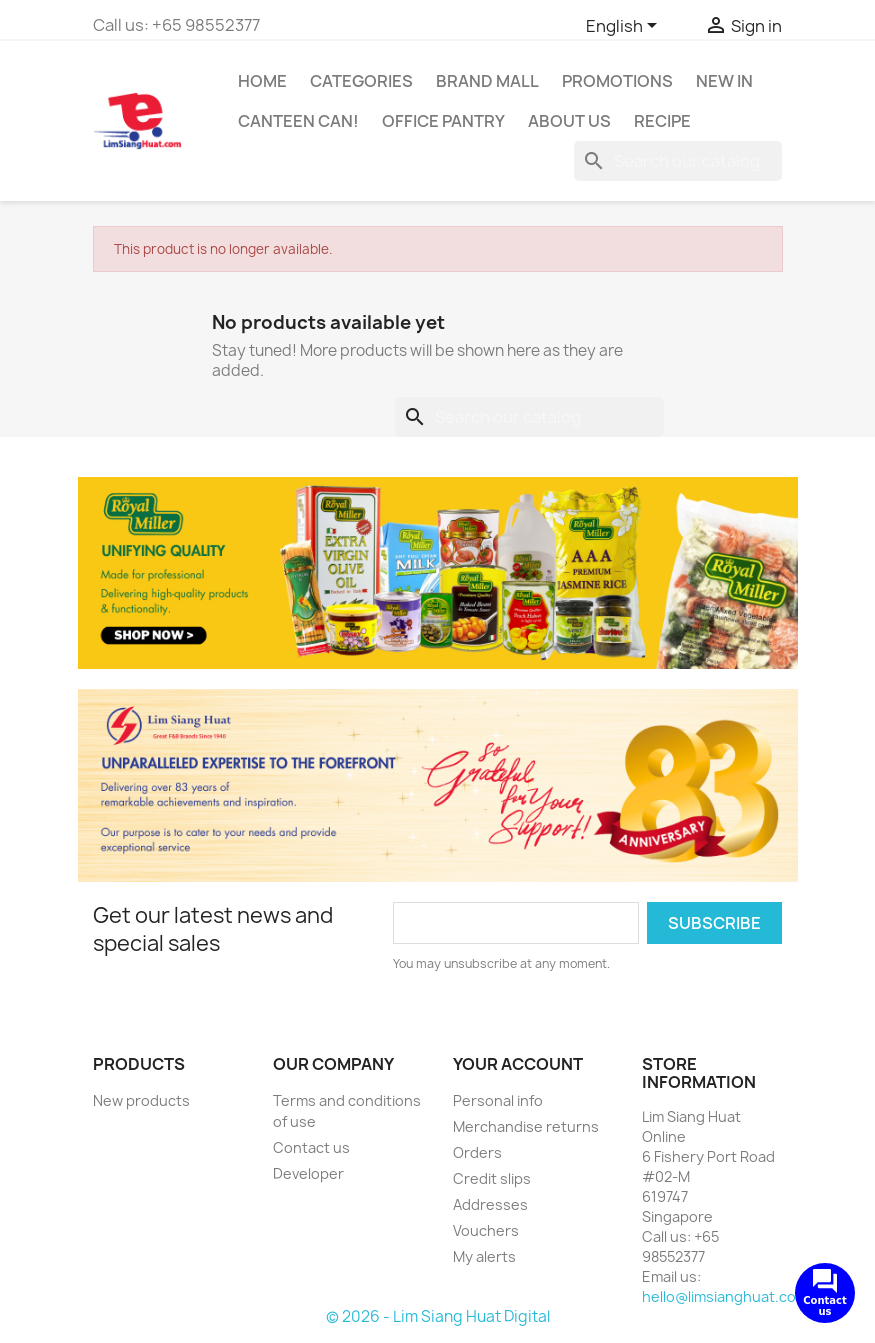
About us (569, 121)
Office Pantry (443, 121)
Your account (518, 1064)
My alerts (484, 1256)
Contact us (311, 1147)
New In (724, 81)
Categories (361, 81)
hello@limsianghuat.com (725, 1296)
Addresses (490, 1204)
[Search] (678, 161)
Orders (477, 1152)
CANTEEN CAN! (298, 121)
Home (262, 81)
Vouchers (486, 1230)
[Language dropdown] (625, 27)
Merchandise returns (526, 1126)
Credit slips (492, 1178)
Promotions (617, 81)
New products (141, 1100)
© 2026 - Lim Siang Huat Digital (438, 1316)
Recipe (662, 121)
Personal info (498, 1100)
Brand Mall (487, 81)
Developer (308, 1173)
